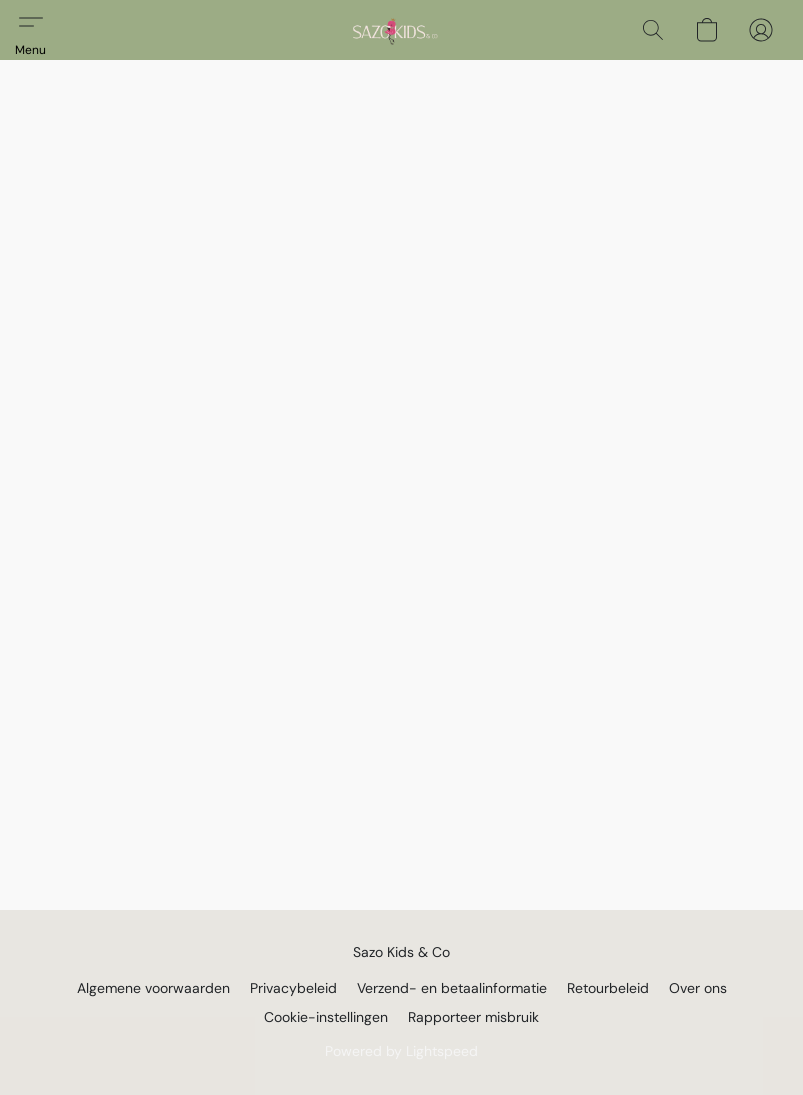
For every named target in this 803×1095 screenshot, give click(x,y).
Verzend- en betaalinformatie (452, 988)
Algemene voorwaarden (153, 988)
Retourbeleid (608, 988)
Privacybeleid (293, 988)
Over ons (698, 988)
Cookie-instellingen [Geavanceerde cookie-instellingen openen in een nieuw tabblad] (326, 1017)
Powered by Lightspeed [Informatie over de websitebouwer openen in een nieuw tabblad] (401, 1051)
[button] (391, 30)
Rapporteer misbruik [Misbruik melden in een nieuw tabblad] (473, 1017)
